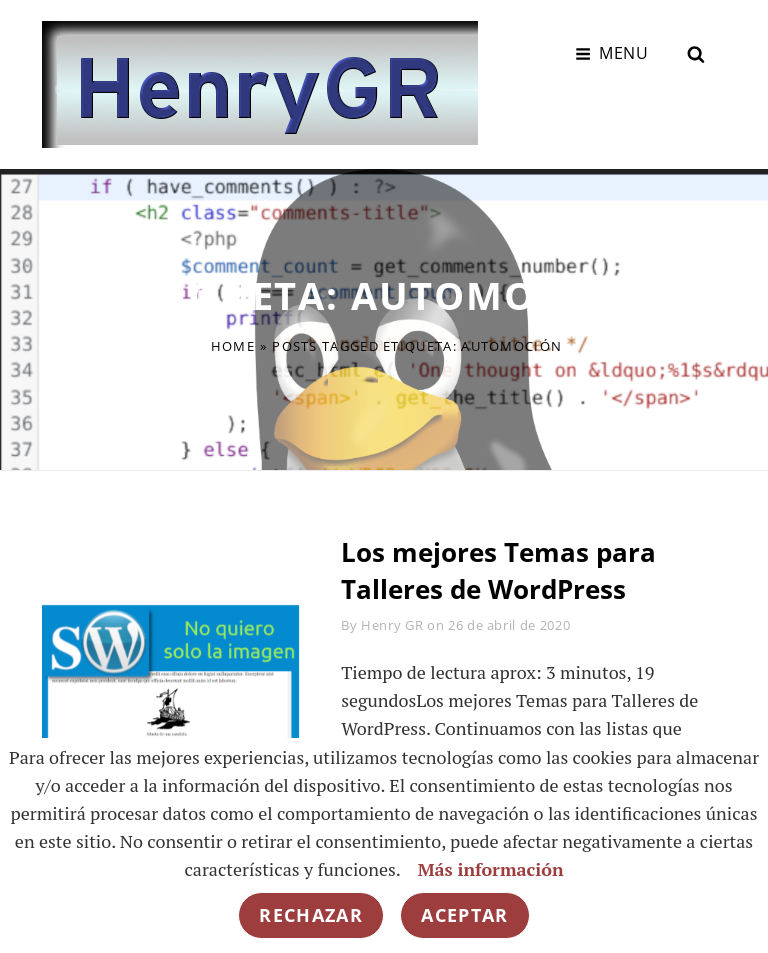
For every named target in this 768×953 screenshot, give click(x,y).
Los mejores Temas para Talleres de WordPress (498, 570)
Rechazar (311, 915)
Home (233, 346)
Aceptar (464, 915)
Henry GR (392, 625)
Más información (491, 869)
